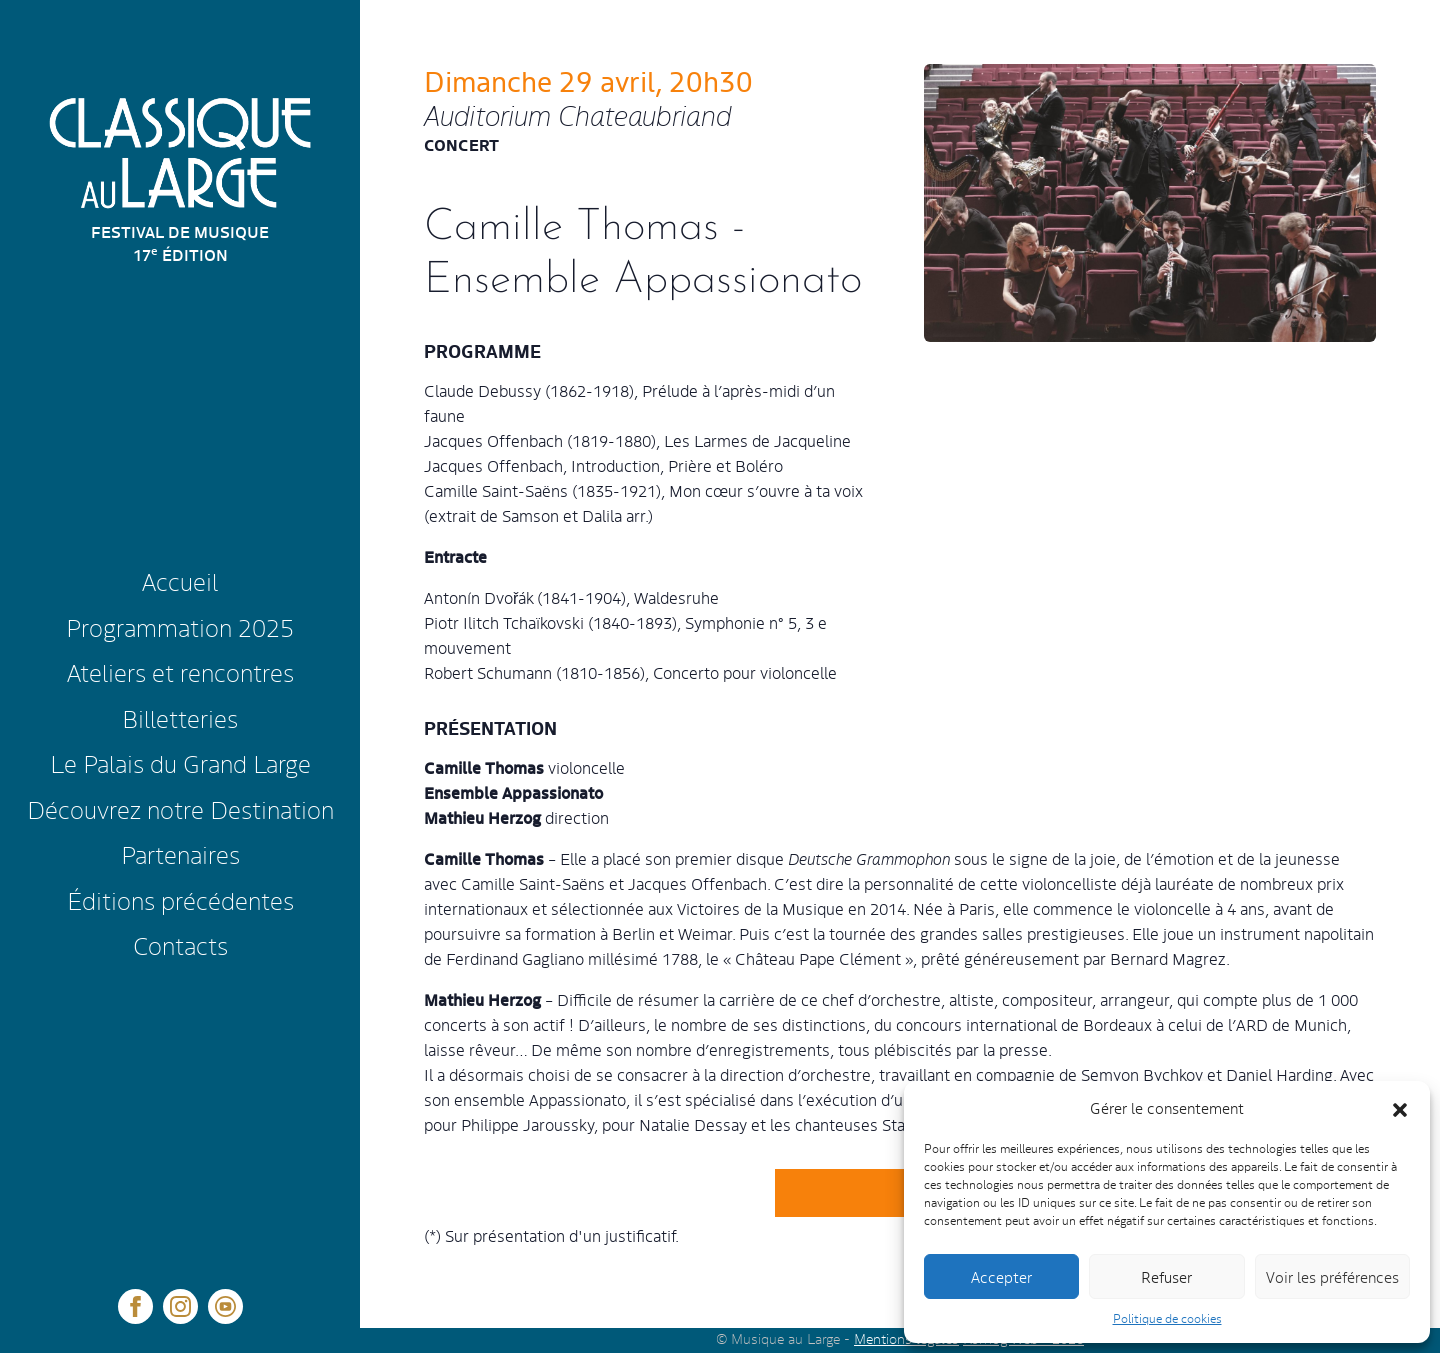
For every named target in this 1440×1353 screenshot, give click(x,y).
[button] (1400, 1108)
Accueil (180, 580)
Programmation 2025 (180, 626)
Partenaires (180, 853)
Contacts (180, 944)
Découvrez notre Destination (180, 808)
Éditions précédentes (180, 899)
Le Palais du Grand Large (180, 762)
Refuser (1166, 1276)
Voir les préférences (1332, 1276)
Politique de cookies (1167, 1318)
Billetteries (180, 717)
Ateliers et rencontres (180, 671)
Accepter (1001, 1276)
